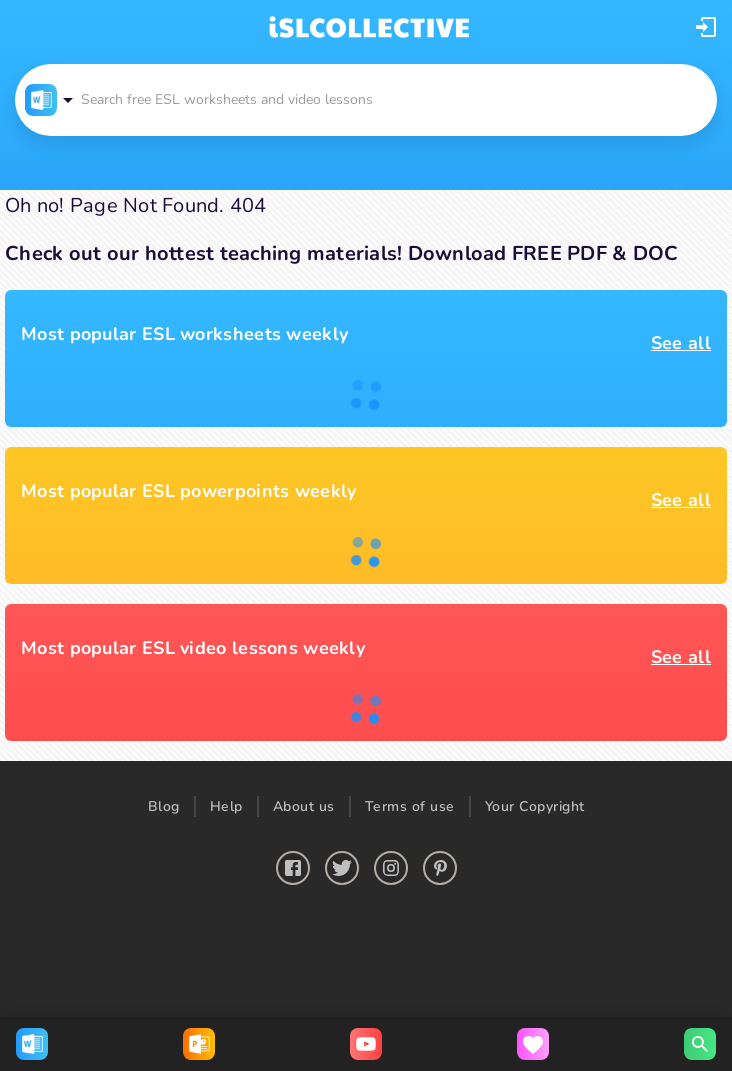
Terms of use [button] (410, 806)
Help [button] (226, 806)
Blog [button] (164, 806)
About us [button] (304, 806)
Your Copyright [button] (535, 806)
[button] (706, 27)
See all (681, 343)
